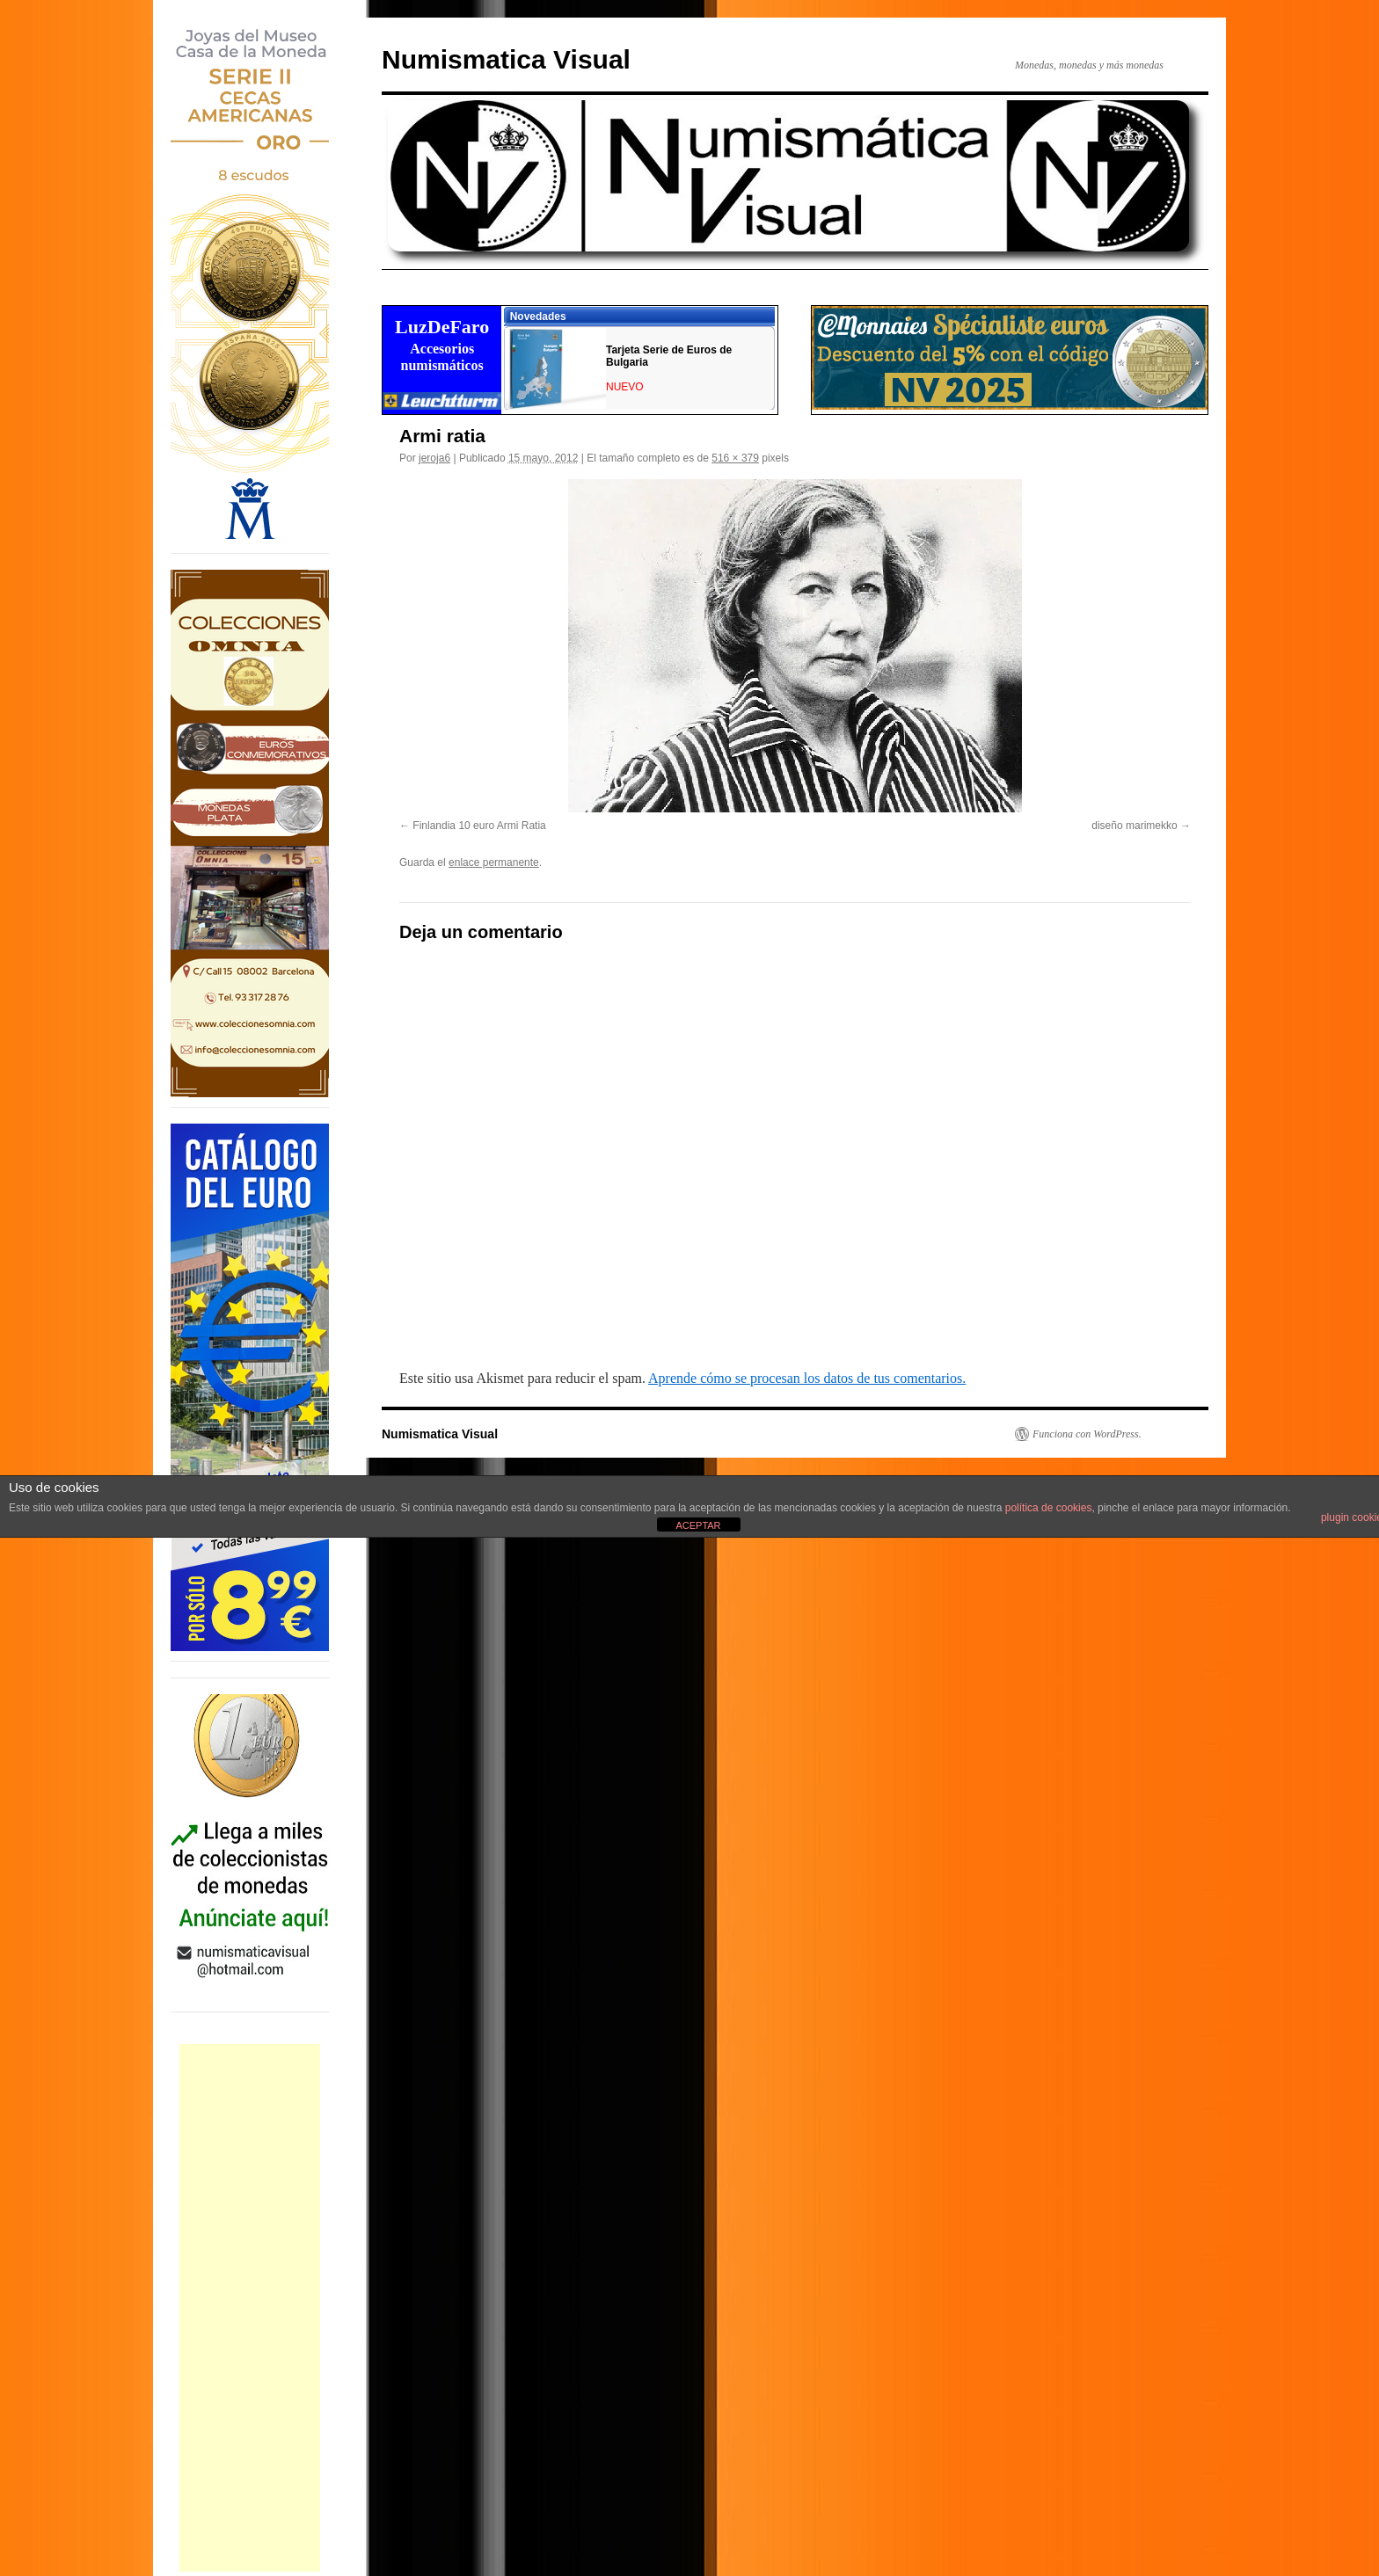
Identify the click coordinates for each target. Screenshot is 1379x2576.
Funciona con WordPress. (1087, 1434)
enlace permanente (494, 862)
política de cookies (1048, 1508)
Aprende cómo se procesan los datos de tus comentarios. (807, 1378)
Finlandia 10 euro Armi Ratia (478, 825)
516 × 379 (735, 458)
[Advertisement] (249, 2308)
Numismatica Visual (506, 59)
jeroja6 (434, 458)
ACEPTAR (697, 1525)
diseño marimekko (1134, 825)
